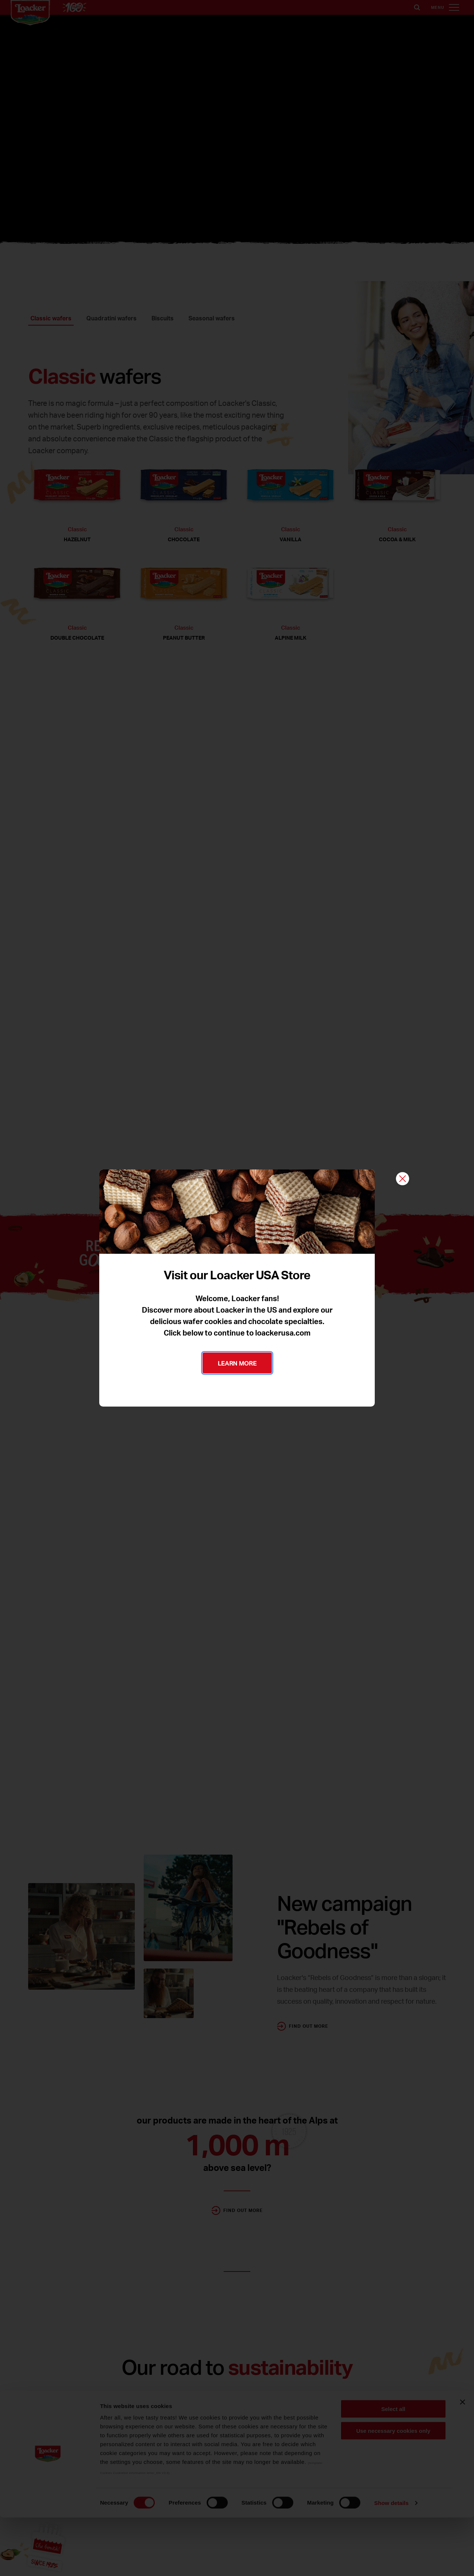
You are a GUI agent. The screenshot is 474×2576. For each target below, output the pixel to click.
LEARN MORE (237, 1363)
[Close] (402, 1179)
